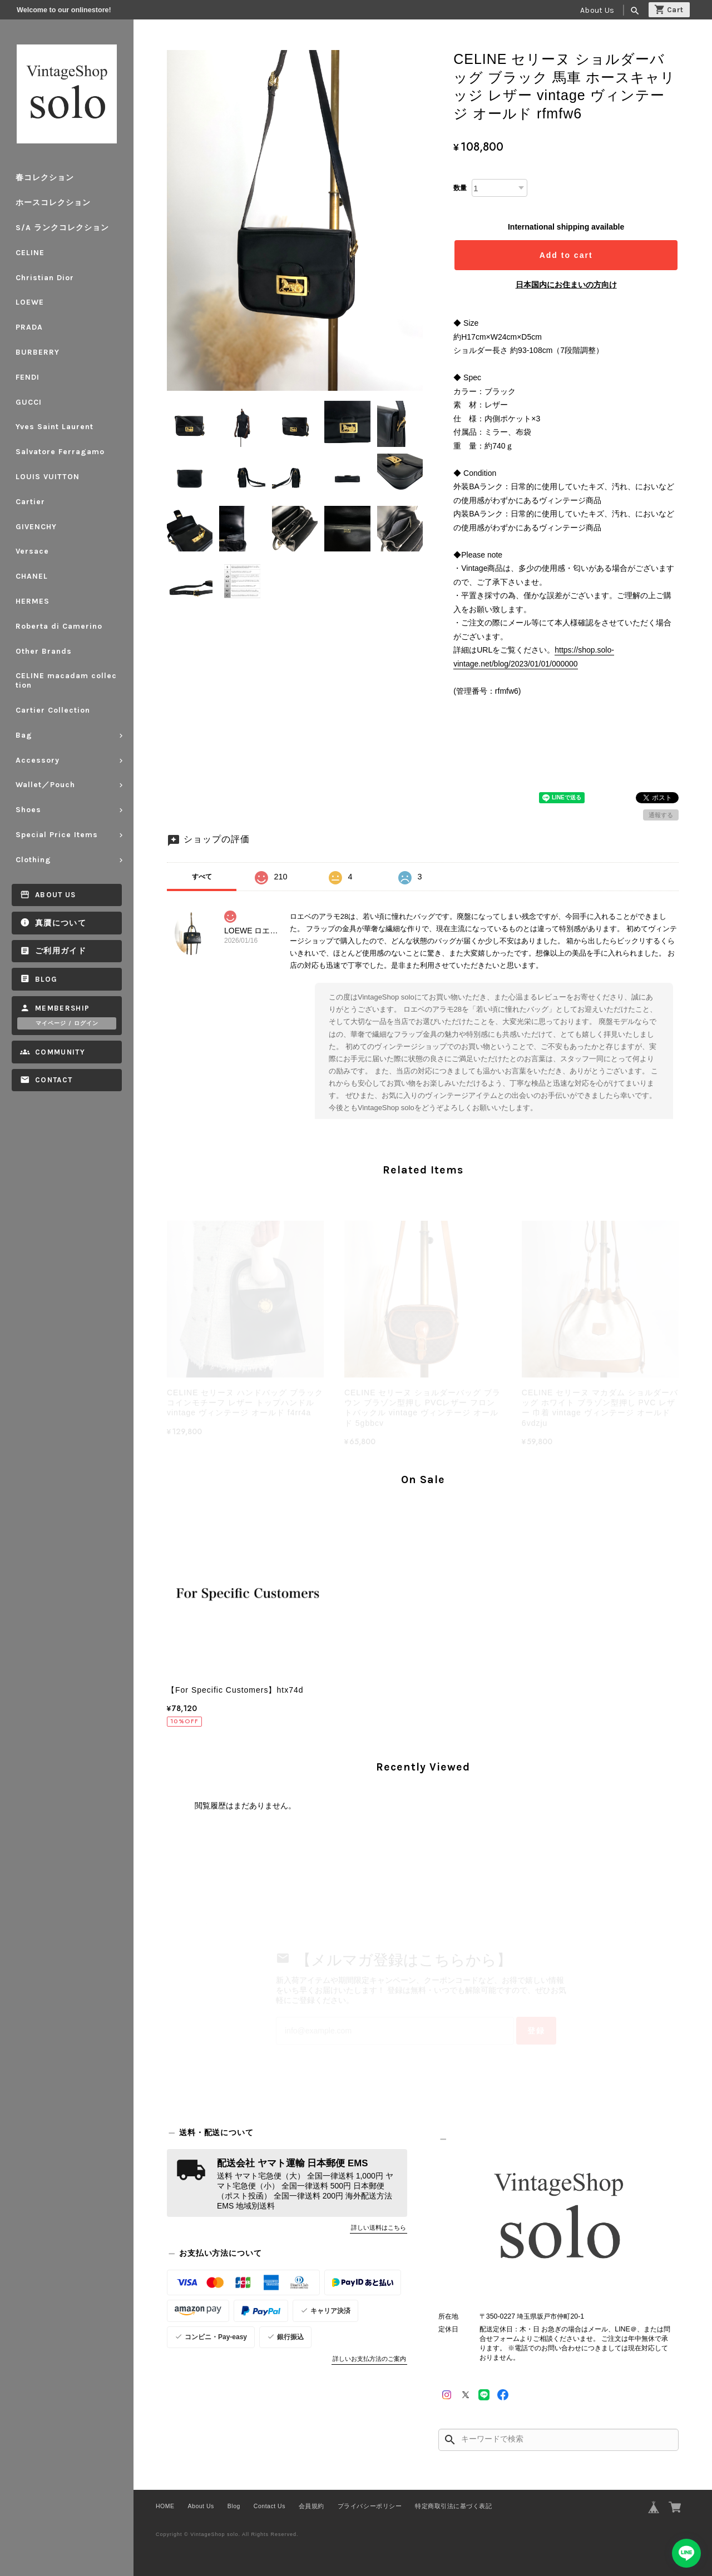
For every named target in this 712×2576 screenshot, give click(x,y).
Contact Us (269, 2506)
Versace (32, 551)
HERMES (33, 601)
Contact (53, 1080)
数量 (460, 188)
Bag (24, 735)
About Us (597, 10)
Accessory (38, 760)
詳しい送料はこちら (378, 2227)
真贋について (60, 923)
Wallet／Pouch (45, 784)
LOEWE (30, 302)
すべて (202, 877)
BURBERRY (38, 352)
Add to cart (566, 255)
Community (60, 1052)
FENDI (27, 377)
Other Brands (44, 651)
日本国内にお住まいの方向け (566, 284)
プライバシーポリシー (370, 2506)
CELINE (30, 252)
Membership (62, 1008)
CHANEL (32, 576)
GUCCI (29, 402)
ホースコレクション (53, 202)
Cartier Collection (53, 710)
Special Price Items (57, 834)
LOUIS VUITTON (48, 476)
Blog (46, 979)
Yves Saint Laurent (54, 426)
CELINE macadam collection (66, 680)
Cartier (30, 501)
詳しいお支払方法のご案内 (369, 2358)
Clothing (33, 859)
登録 (536, 2030)
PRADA (29, 327)
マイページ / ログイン (67, 1023)
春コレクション (45, 177)
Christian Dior (45, 277)
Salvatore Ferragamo (60, 451)
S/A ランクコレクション (62, 227)
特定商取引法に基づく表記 (453, 2506)
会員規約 (311, 2506)
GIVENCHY (36, 526)
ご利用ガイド (60, 951)
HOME (165, 2506)
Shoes (28, 809)
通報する (661, 815)
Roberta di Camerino (59, 626)
